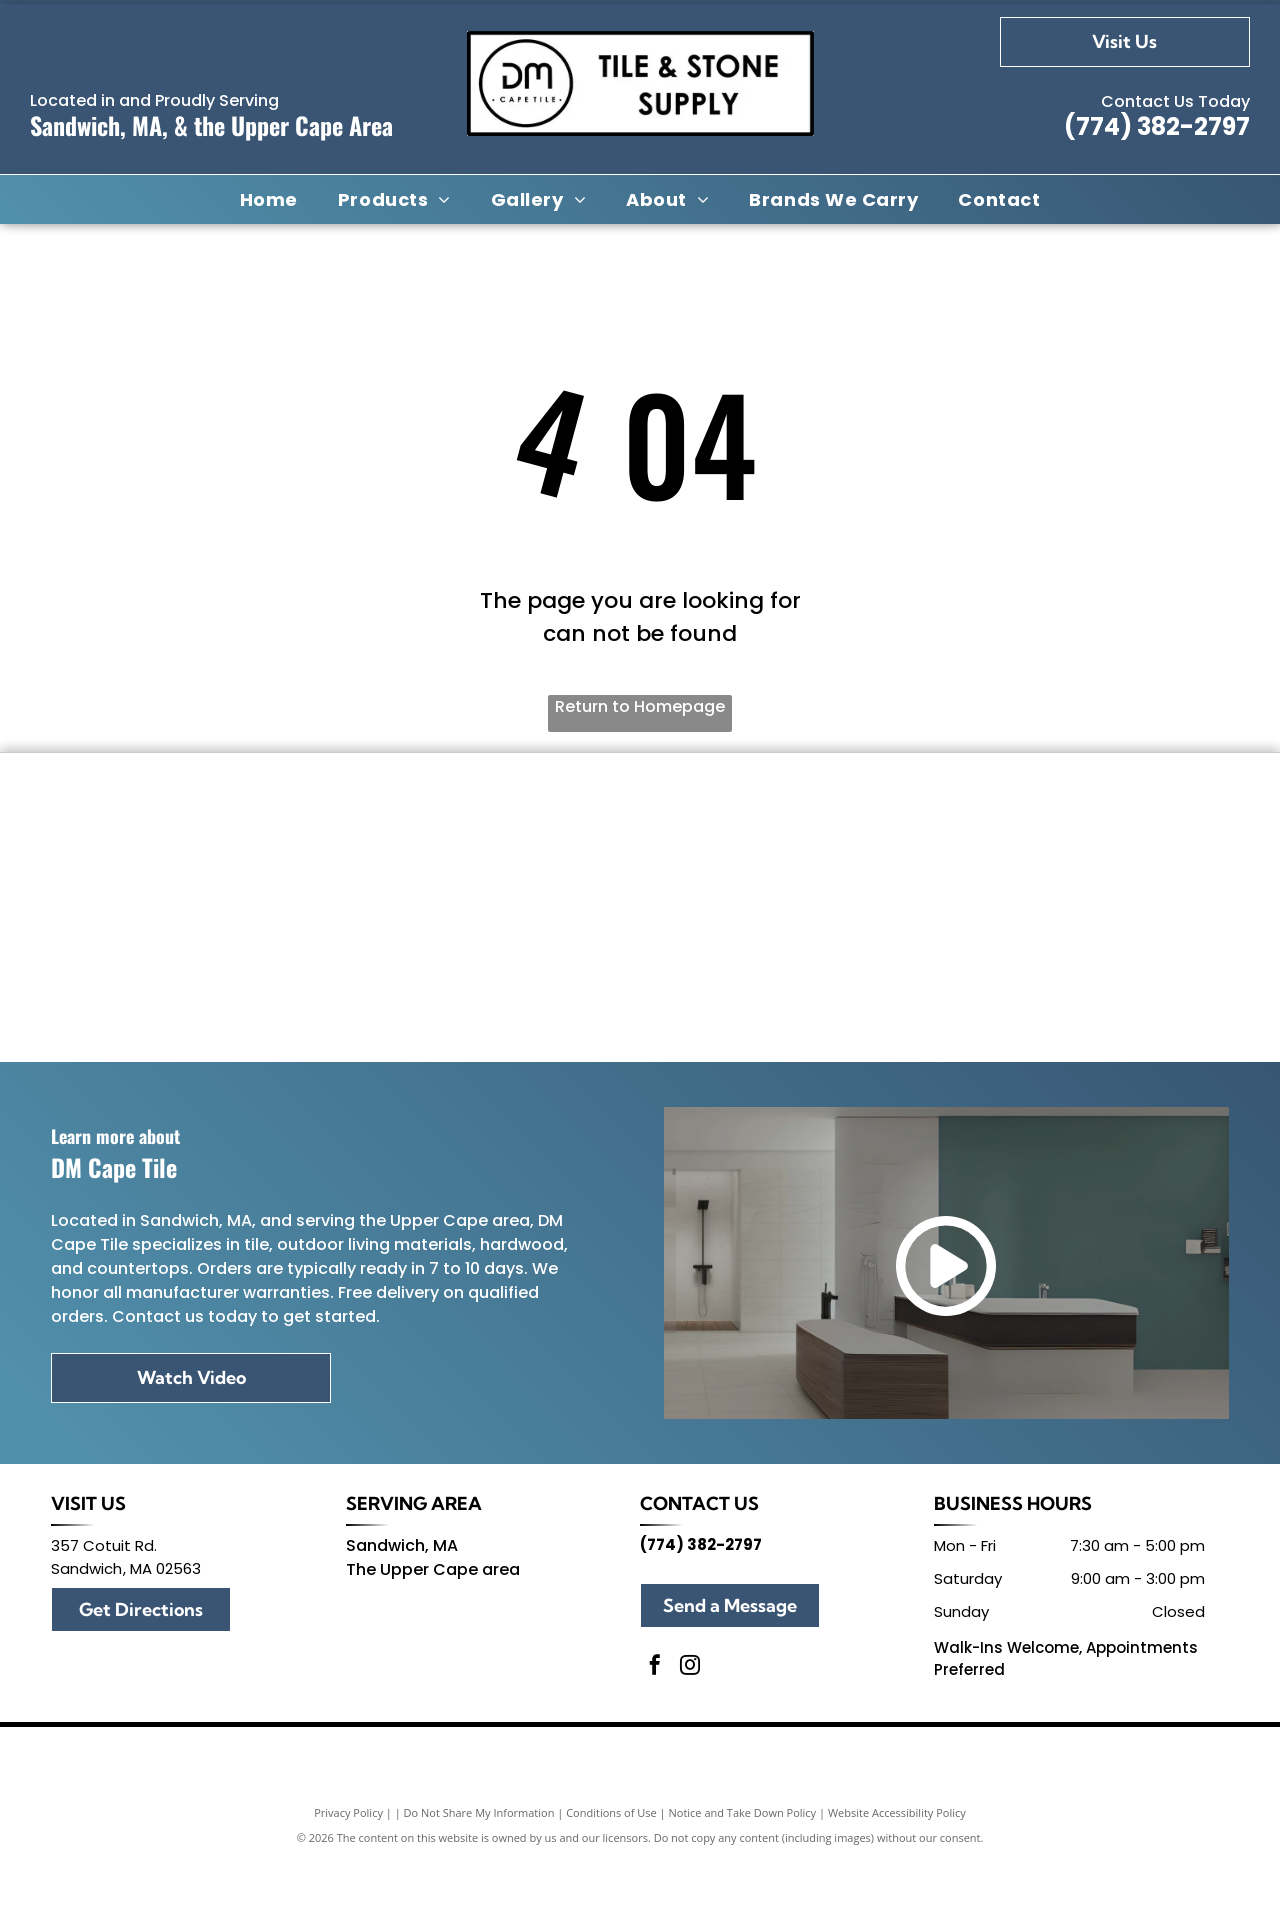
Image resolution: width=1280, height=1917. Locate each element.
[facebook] (655, 1724)
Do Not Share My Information (479, 1869)
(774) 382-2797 (1157, 126)
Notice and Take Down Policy (743, 1869)
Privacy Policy (348, 1869)
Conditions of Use (611, 1869)
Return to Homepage (640, 706)
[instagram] (690, 1724)
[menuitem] (269, 199)
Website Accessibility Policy (897, 1869)
